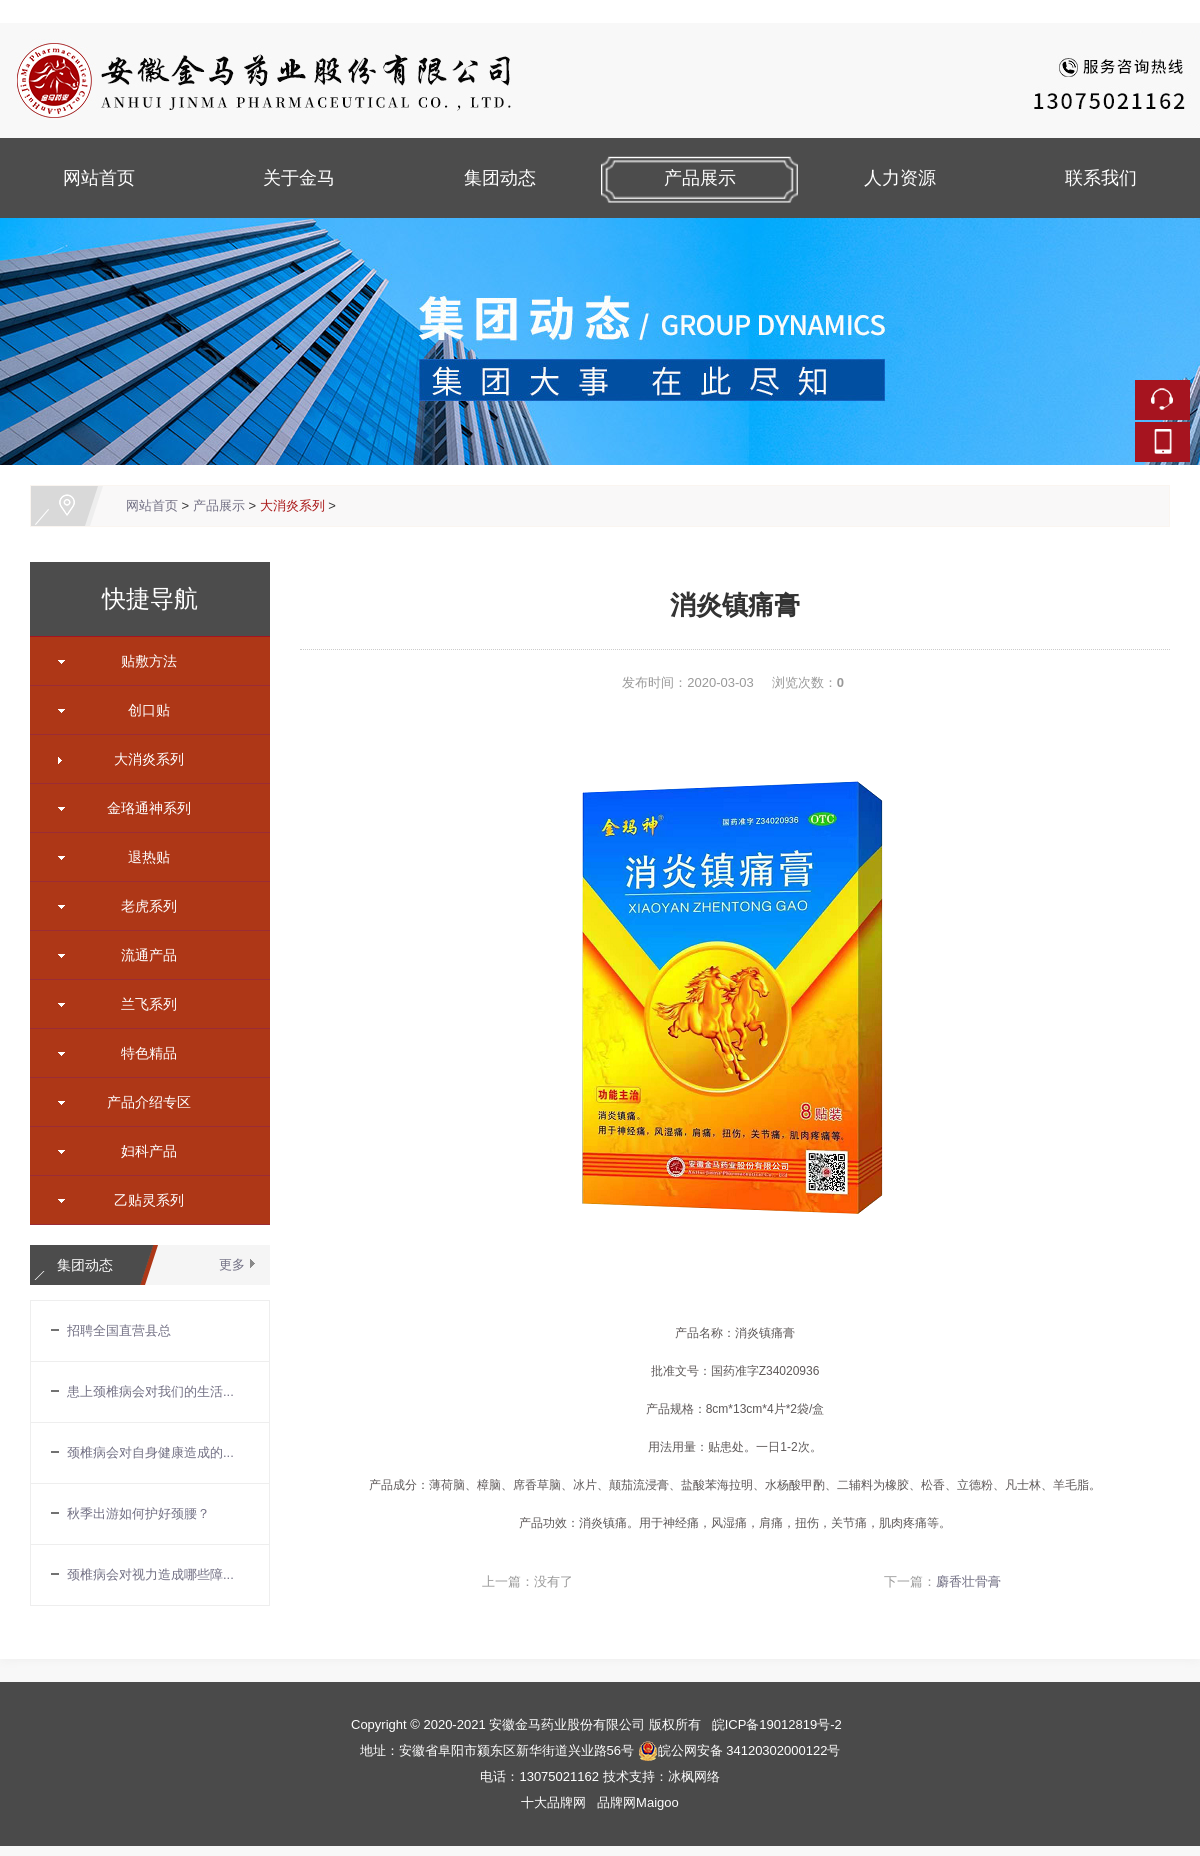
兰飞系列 (142, 1004)
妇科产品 (142, 1151)
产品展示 (700, 178)
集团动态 (500, 178)
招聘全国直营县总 (119, 1330)
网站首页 (99, 178)
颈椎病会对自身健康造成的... (150, 1452)
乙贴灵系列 (142, 1200)
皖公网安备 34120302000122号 (739, 1751)
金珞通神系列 (142, 808)
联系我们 (1101, 178)
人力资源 (900, 178)
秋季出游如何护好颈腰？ (138, 1513)
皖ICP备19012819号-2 (777, 1724)
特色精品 (142, 1053)
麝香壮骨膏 (968, 1581)
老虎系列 (142, 906)
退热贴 (142, 857)
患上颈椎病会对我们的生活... (150, 1391)
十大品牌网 (553, 1802)
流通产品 (142, 955)
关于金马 (299, 178)
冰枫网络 (694, 1776)
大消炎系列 (292, 505)
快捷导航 (150, 599)
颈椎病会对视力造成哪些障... (150, 1574)
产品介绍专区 (142, 1102)
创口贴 (142, 710)
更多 (232, 1264)
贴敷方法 (142, 661)
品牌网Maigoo (638, 1802)
